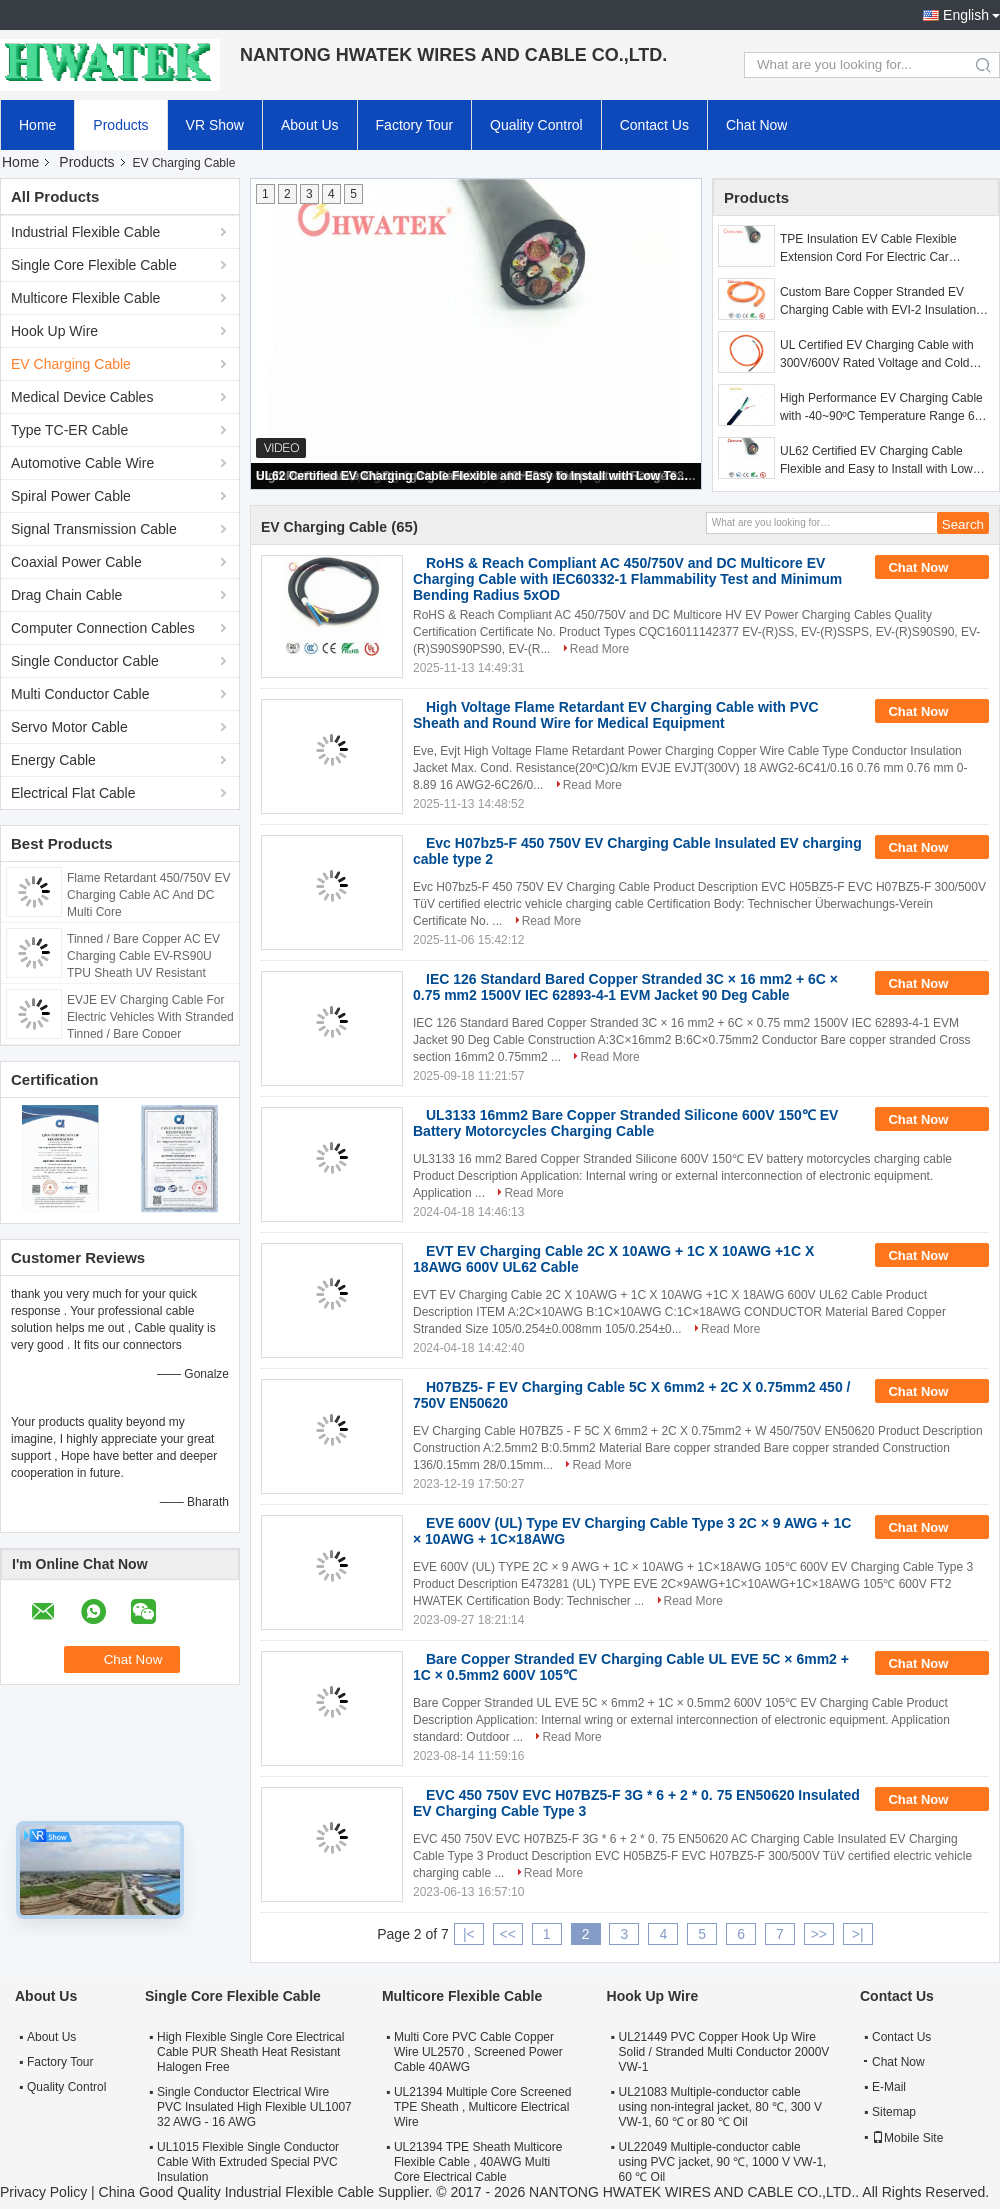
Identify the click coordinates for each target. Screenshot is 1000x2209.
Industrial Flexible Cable (85, 232)
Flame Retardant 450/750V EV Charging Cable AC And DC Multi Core (148, 895)
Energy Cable (53, 760)
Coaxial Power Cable (76, 562)
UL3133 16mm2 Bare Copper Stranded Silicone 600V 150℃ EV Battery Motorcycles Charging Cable (625, 1123)
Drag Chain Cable (66, 595)
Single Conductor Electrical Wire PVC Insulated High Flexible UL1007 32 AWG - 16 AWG (254, 2107)
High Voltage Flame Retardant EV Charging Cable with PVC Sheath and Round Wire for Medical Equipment (616, 715)
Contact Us (654, 125)
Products (120, 125)
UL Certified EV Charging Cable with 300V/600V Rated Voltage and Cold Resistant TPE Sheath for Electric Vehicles (877, 355)
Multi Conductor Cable (80, 694)
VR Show (215, 125)
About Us (310, 125)
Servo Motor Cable (69, 727)
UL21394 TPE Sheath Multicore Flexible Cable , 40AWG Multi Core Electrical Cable (478, 2162)
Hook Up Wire (54, 331)
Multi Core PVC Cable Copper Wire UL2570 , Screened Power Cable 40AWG (478, 2052)
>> (819, 1934)
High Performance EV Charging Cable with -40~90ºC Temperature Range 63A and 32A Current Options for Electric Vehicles (884, 408)
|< (469, 1934)
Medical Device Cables (82, 397)
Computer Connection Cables (103, 628)
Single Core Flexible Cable (94, 265)
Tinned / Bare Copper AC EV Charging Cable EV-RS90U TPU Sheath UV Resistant (143, 956)
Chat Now (756, 125)
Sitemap (894, 2112)
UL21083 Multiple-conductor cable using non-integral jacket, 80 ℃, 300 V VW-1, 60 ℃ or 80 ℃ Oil (720, 2107)
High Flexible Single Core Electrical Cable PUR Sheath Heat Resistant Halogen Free (250, 2052)
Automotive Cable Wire (82, 463)
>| (858, 1934)
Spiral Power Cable (71, 496)
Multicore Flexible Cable (85, 298)
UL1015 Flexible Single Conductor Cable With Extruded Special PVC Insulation (248, 2162)
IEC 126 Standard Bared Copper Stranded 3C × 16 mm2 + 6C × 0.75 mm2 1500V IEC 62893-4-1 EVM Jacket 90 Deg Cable (625, 987)
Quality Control (536, 125)
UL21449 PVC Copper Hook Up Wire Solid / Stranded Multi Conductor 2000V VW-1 (724, 2052)
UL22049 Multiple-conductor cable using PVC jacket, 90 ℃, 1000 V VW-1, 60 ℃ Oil (723, 2162)
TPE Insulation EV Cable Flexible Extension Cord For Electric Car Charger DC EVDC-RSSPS (868, 249)
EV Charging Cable (71, 364)
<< (508, 1934)
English (966, 15)
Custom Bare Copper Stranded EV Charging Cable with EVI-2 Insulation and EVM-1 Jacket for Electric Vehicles (883, 302)
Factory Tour (415, 125)
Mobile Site (907, 2138)
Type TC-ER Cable (69, 430)
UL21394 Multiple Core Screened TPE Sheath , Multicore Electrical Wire (482, 2107)
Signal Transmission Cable (94, 529)
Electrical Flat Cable (73, 793)
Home (37, 125)
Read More (599, 649)
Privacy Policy (43, 2192)
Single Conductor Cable (85, 661)
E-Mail (889, 2087)
